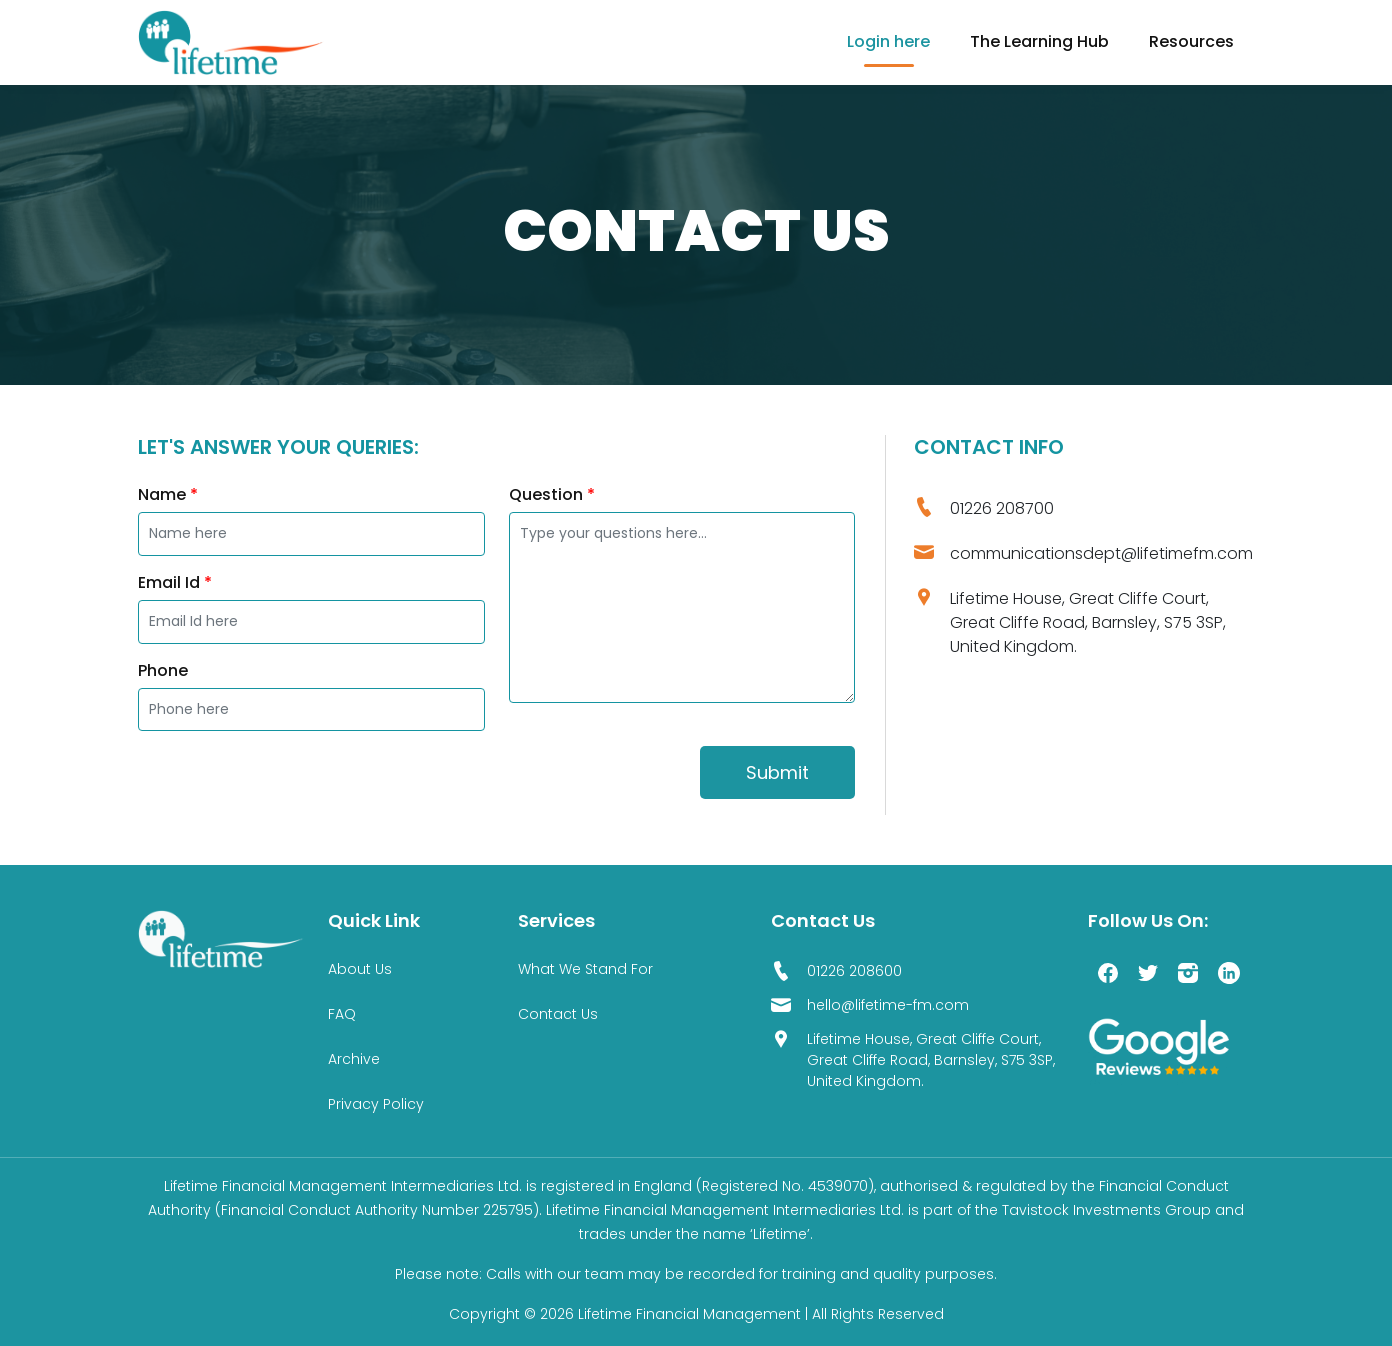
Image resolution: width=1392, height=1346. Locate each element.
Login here (888, 41)
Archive (354, 1059)
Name (168, 494)
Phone (163, 670)
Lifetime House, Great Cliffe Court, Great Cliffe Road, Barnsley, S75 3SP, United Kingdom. (1088, 622)
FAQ (342, 1014)
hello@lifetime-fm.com (888, 1005)
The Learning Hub (1039, 41)
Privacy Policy (376, 1104)
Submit (777, 772)
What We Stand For (585, 969)
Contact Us (558, 1014)
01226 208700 (1002, 508)
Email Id (175, 582)
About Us (360, 969)
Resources (1191, 41)
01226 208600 (854, 971)
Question (552, 494)
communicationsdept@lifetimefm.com (1101, 553)
